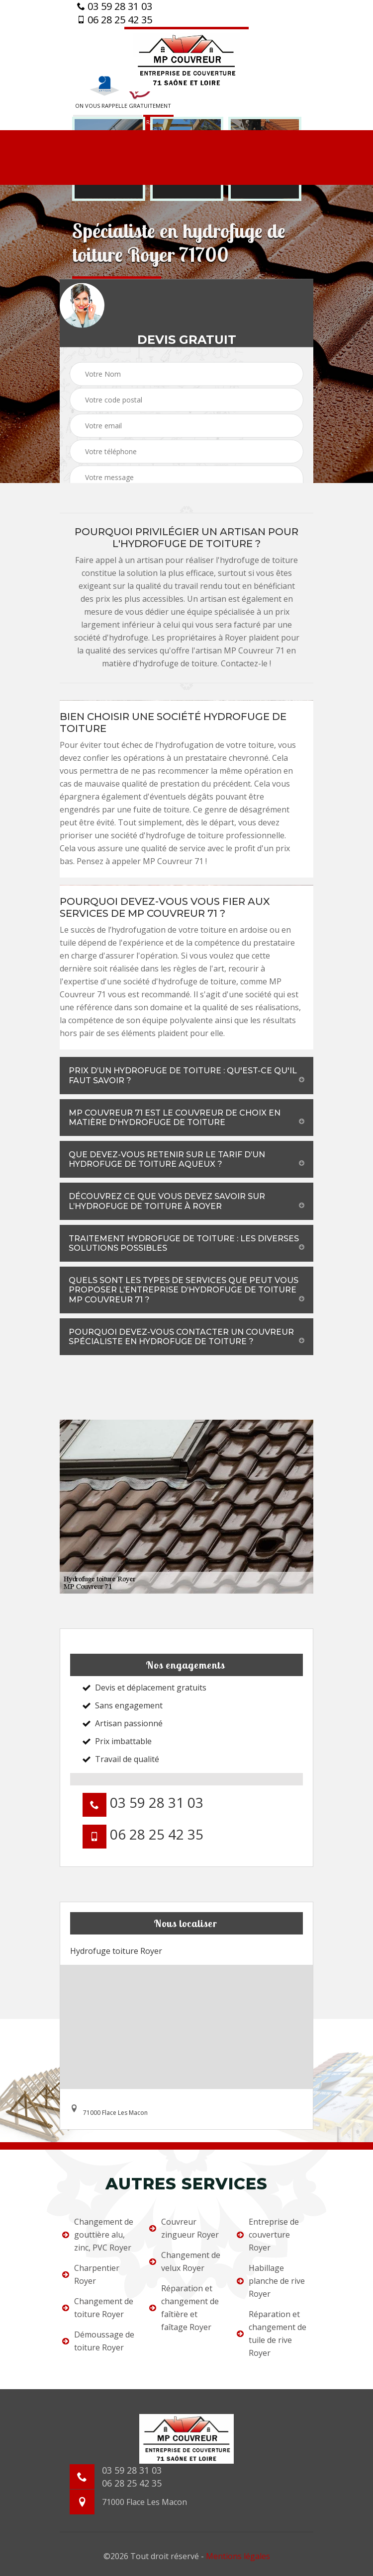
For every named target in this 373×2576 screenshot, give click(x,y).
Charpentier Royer (90, 2274)
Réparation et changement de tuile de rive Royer (271, 2333)
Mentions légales (238, 2556)
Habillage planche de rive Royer (271, 2280)
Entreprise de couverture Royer (268, 2234)
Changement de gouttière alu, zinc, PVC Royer (97, 2234)
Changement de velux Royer (184, 2261)
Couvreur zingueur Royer (184, 2228)
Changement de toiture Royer (97, 2308)
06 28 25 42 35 (114, 19)
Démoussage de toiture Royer (98, 2341)
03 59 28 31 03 (114, 6)
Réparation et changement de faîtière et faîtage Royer (184, 2308)
